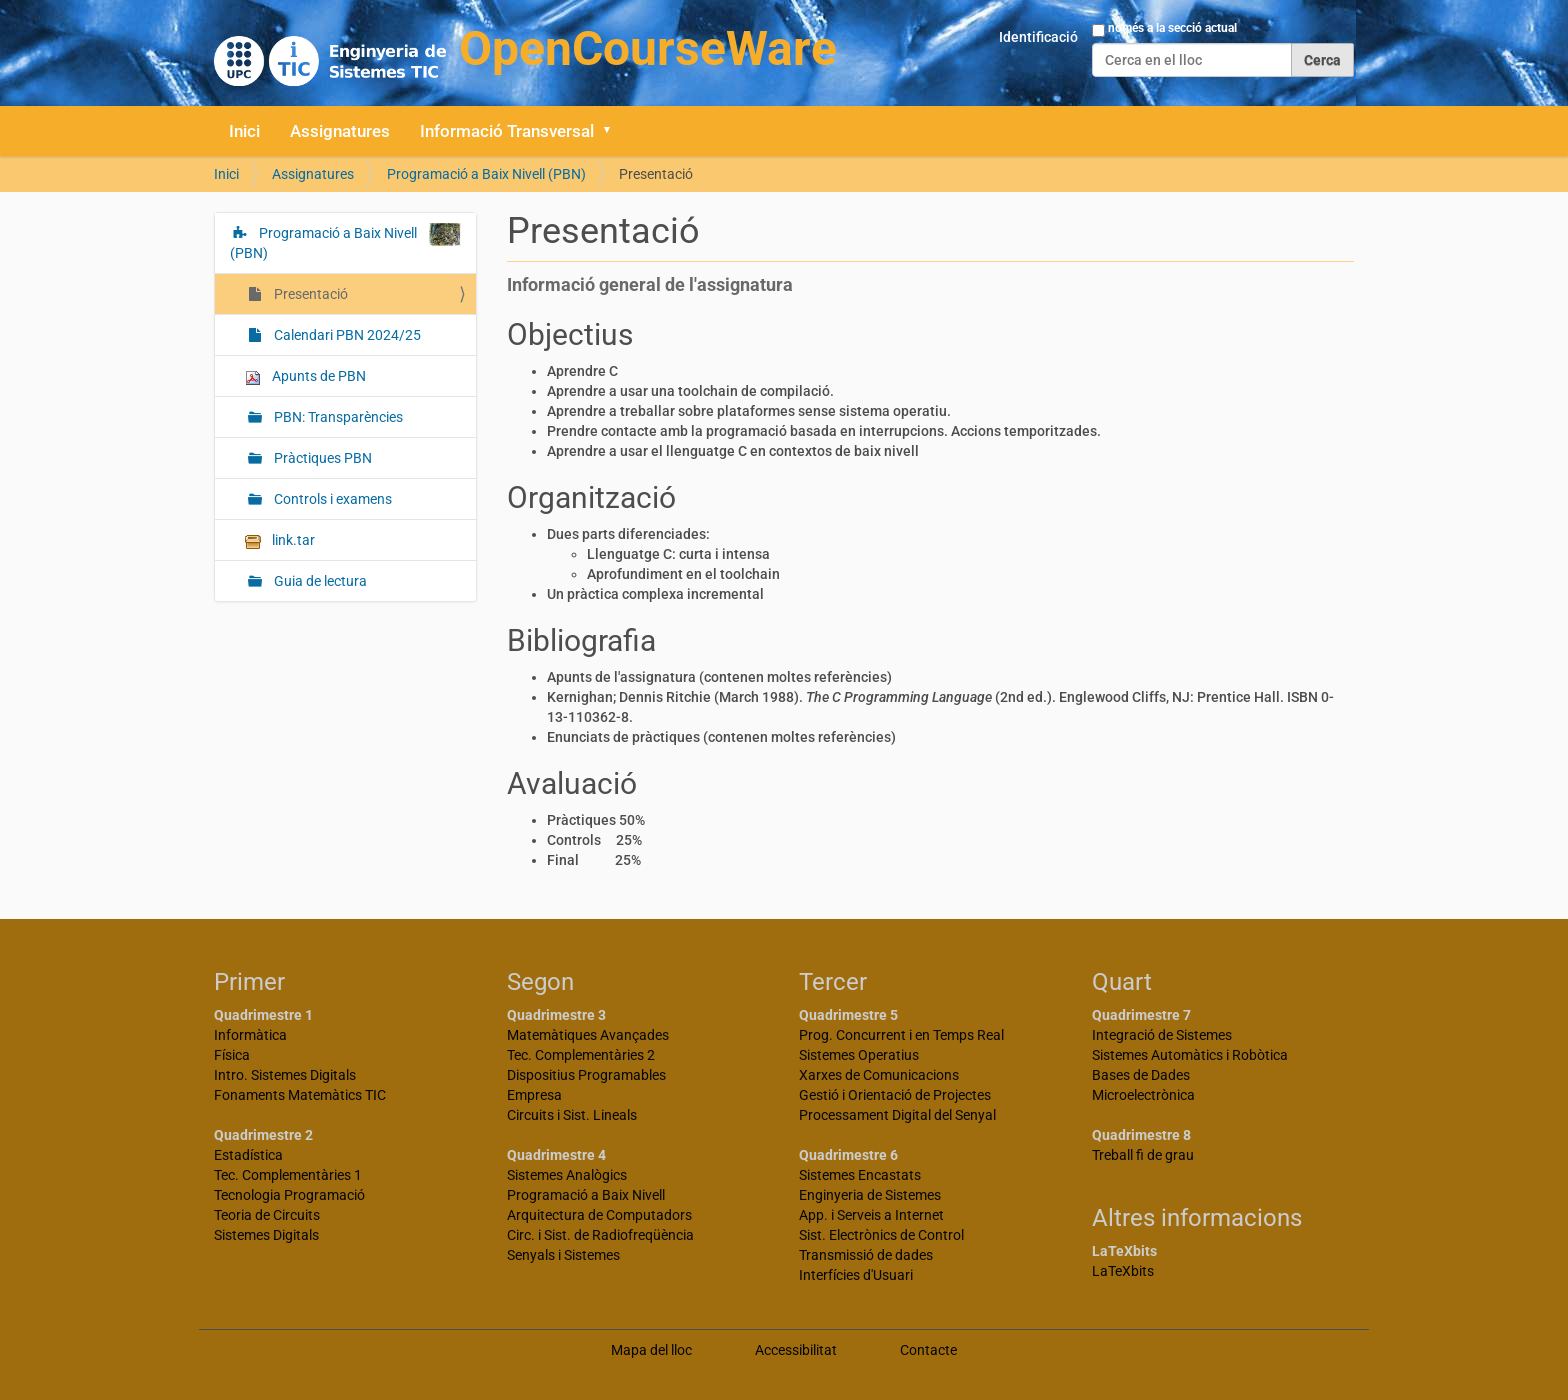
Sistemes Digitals (266, 1235)
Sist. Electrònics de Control (881, 1235)
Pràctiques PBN (321, 458)
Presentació (309, 294)
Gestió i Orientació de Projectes (895, 1095)
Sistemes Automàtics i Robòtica (1190, 1055)
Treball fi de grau (1143, 1155)
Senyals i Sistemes (563, 1255)
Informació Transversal (507, 131)
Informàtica (250, 1035)
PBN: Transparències (337, 417)
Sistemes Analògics (567, 1175)
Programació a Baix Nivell (586, 1195)
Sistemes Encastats (860, 1175)
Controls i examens (331, 499)
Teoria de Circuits (267, 1215)
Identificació (1038, 37)
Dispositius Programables (586, 1075)
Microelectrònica (1143, 1095)
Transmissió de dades (866, 1255)
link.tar (280, 540)
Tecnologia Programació (289, 1195)
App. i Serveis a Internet (871, 1215)
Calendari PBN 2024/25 (346, 335)
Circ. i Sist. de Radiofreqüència (600, 1235)
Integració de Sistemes (1162, 1035)
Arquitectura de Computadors (599, 1215)
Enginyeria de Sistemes (870, 1195)
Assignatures (340, 131)
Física (232, 1055)
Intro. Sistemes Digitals (285, 1075)
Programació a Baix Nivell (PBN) (486, 174)
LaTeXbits (1123, 1271)
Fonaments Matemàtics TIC (300, 1095)
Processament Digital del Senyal (897, 1115)
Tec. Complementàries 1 (288, 1175)
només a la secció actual (1172, 28)
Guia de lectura (319, 581)
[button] (614, 131)
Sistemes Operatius (859, 1055)
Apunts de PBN (305, 376)
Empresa (534, 1095)
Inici (244, 131)
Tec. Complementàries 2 (581, 1055)
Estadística (248, 1155)
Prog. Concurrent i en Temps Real (901, 1035)
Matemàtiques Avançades (588, 1035)
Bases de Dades (1141, 1075)
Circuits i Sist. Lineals (572, 1115)
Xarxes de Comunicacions (879, 1075)
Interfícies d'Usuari (856, 1275)
